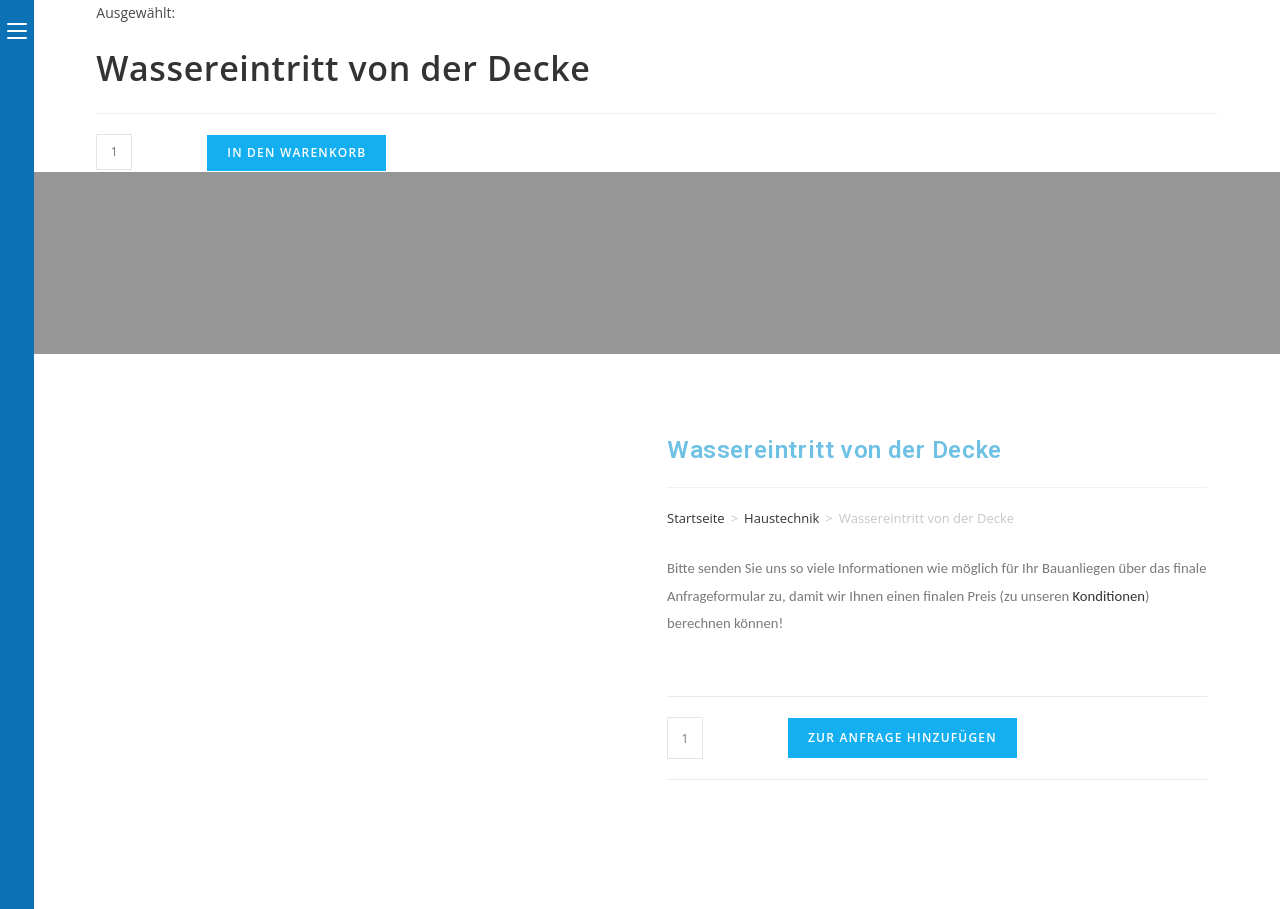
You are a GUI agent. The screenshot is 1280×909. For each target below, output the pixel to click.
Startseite (696, 518)
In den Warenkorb (296, 152)
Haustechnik (781, 518)
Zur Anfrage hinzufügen (902, 737)
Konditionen (1108, 596)
